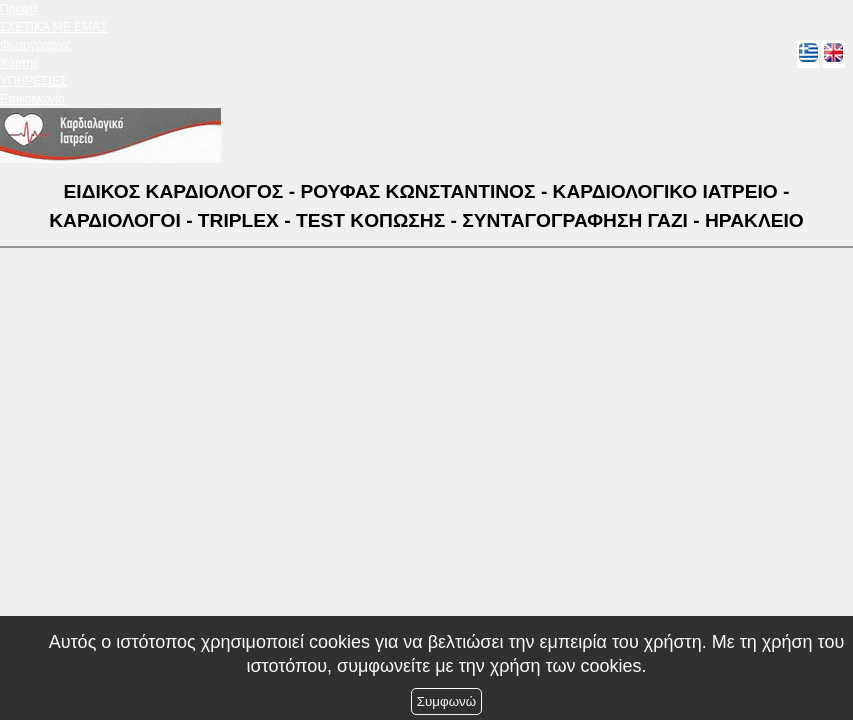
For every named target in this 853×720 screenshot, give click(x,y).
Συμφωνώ (446, 701)
